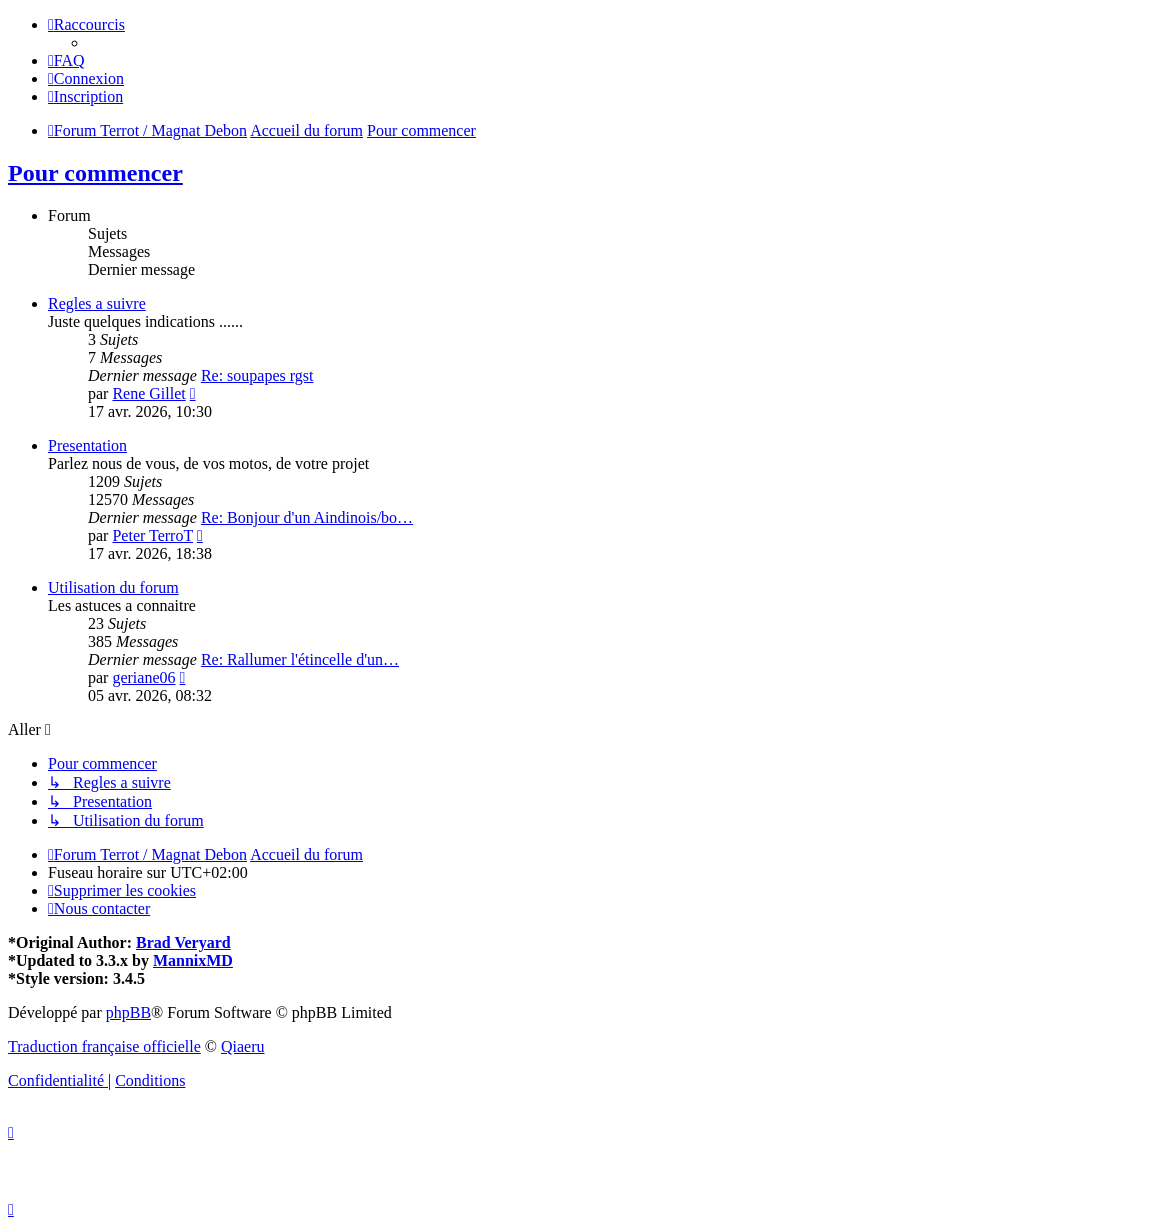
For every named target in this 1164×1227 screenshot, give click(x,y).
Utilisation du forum (113, 587)
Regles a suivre (97, 303)
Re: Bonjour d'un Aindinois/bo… (307, 517)
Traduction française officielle (104, 1046)
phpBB (128, 1012)
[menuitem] (66, 60)
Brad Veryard (183, 942)
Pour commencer (95, 173)
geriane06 (143, 677)
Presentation (87, 445)
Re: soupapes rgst (257, 375)
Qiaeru (243, 1046)
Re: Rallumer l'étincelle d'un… (300, 659)
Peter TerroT (152, 535)
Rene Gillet (148, 393)
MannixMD (193, 960)
